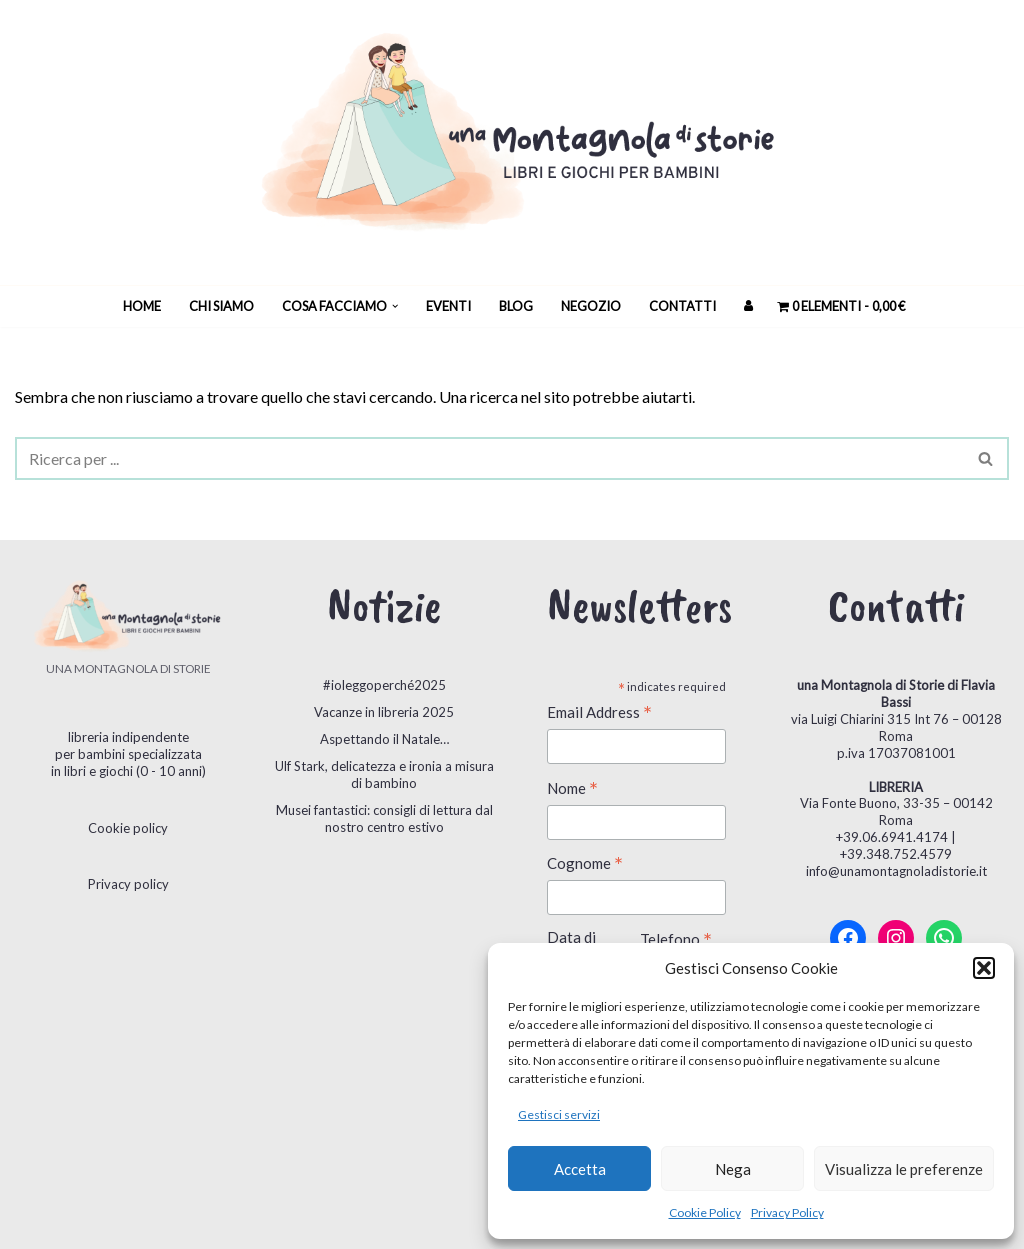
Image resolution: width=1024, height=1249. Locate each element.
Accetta (580, 1169)
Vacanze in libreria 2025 (384, 712)
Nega (733, 1169)
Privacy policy (128, 884)
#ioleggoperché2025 (384, 685)
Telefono (676, 940)
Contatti (682, 306)
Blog (516, 306)
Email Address (599, 713)
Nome (572, 789)
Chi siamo (221, 306)
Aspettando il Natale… (384, 739)
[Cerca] (489, 458)
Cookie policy (128, 828)
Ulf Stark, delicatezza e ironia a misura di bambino (384, 774)
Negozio (591, 306)
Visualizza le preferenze (904, 1169)
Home (142, 306)
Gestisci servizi (559, 1114)
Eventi (448, 306)
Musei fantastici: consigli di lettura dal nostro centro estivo (384, 818)
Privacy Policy (787, 1212)
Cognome (585, 864)
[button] (984, 968)
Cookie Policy (705, 1212)
